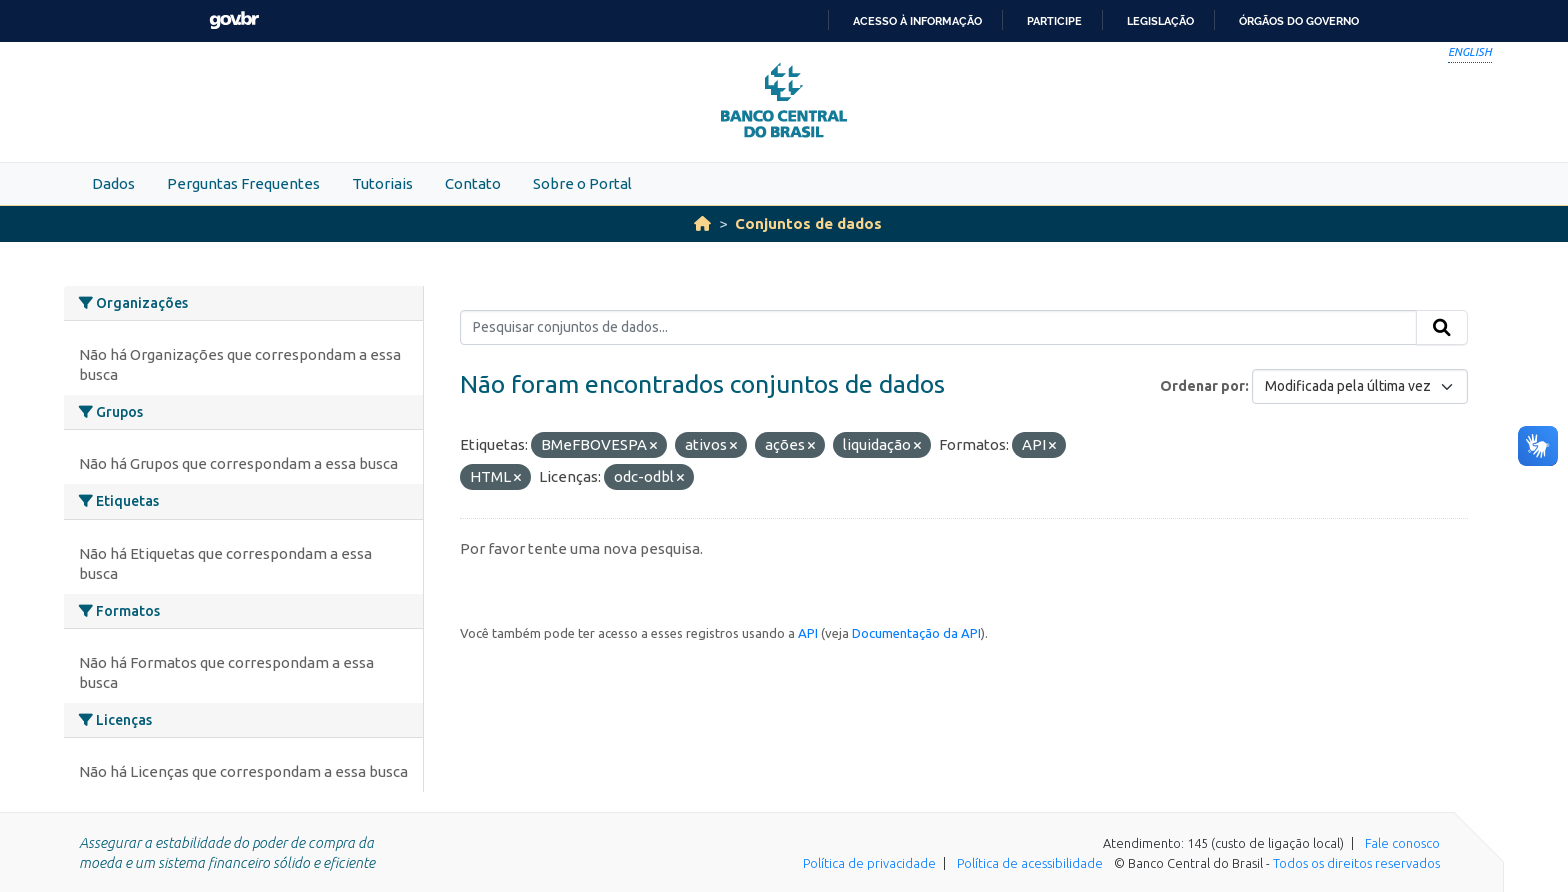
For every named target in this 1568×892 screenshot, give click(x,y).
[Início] (702, 223)
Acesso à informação (917, 21)
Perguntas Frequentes (243, 183)
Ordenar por (1202, 386)
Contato (473, 183)
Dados (113, 183)
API (808, 633)
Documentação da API (916, 633)
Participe (1054, 21)
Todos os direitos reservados (1356, 863)
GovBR (234, 20)
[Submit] (1442, 328)
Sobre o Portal (582, 183)
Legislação (1160, 21)
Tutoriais (382, 183)
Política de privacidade (869, 863)
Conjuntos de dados (808, 223)
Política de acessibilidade (1030, 863)
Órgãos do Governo (1299, 21)
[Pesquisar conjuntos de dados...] (938, 328)
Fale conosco (1402, 843)
